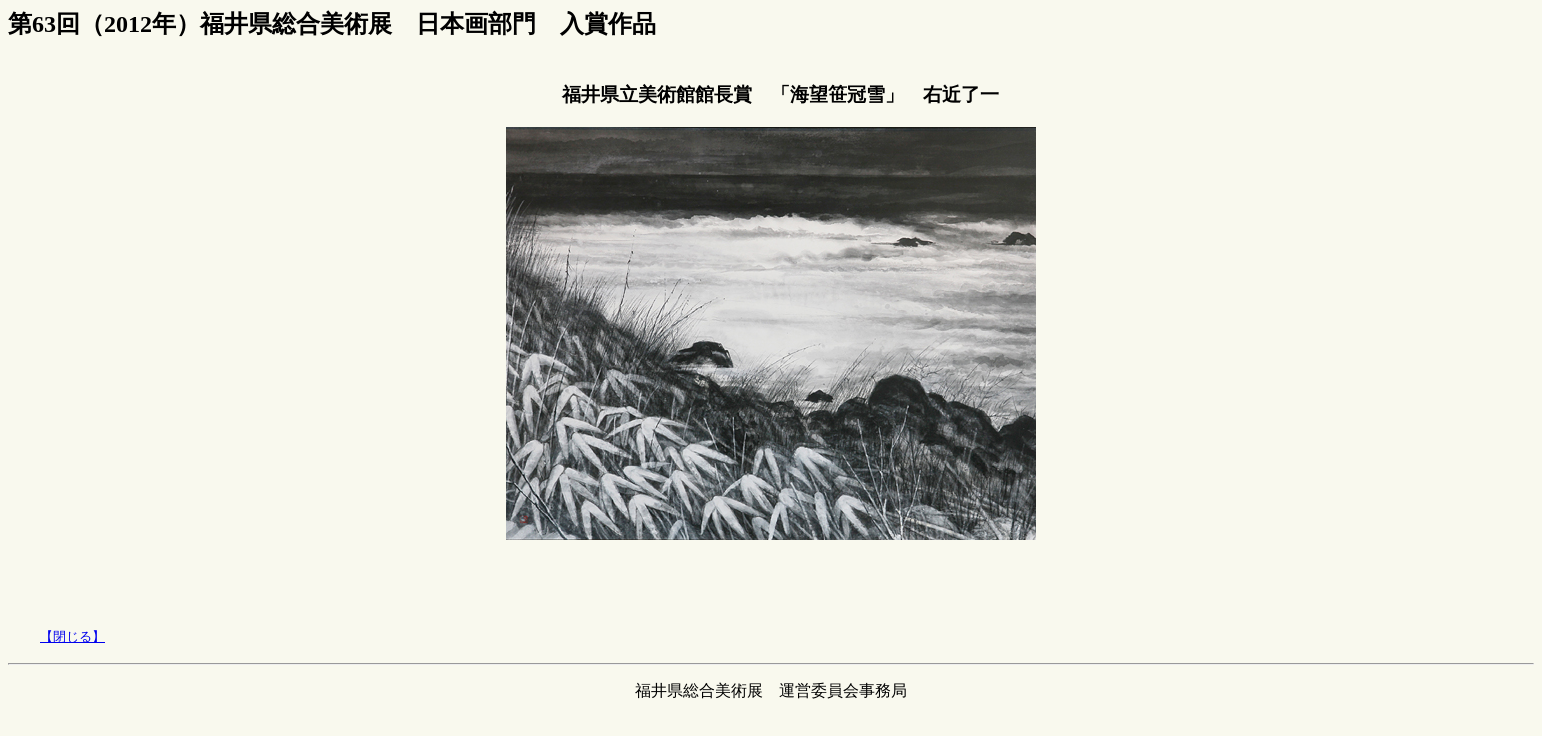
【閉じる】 (72, 636)
